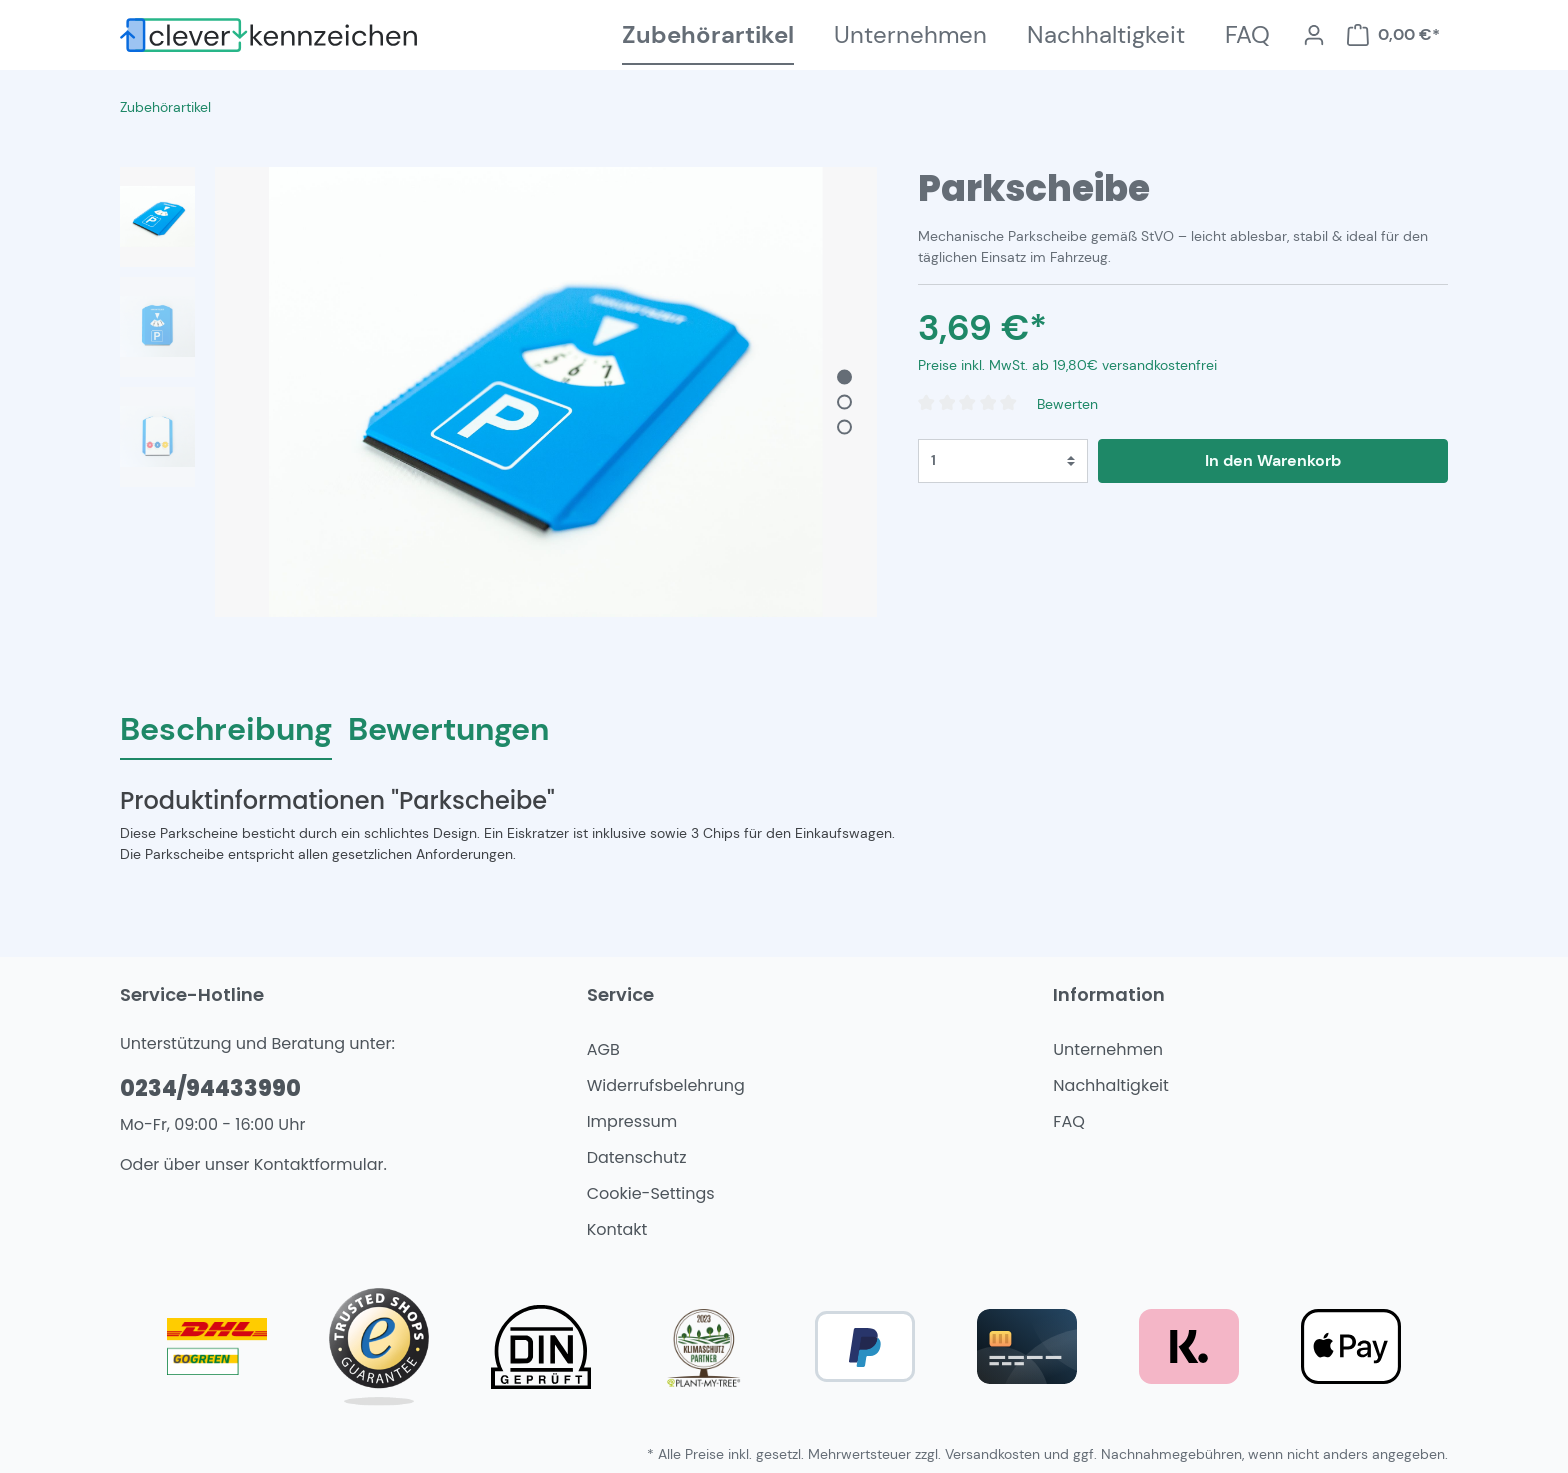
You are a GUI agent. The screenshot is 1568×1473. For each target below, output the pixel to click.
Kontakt (617, 1229)
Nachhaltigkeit (1111, 1085)
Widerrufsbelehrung (666, 1085)
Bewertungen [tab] (448, 729)
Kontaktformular (319, 1164)
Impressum (632, 1121)
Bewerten (1067, 404)
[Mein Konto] (1314, 35)
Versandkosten (992, 1454)
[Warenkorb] (1393, 35)
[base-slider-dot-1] (844, 377)
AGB (603, 1049)
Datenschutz (637, 1157)
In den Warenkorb (1273, 460)
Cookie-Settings (651, 1193)
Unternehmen (1108, 1049)
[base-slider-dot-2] (844, 402)
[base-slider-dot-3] (844, 427)
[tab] (226, 728)
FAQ (1068, 1121)
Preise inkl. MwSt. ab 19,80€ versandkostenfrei (1067, 365)
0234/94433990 (210, 1088)
